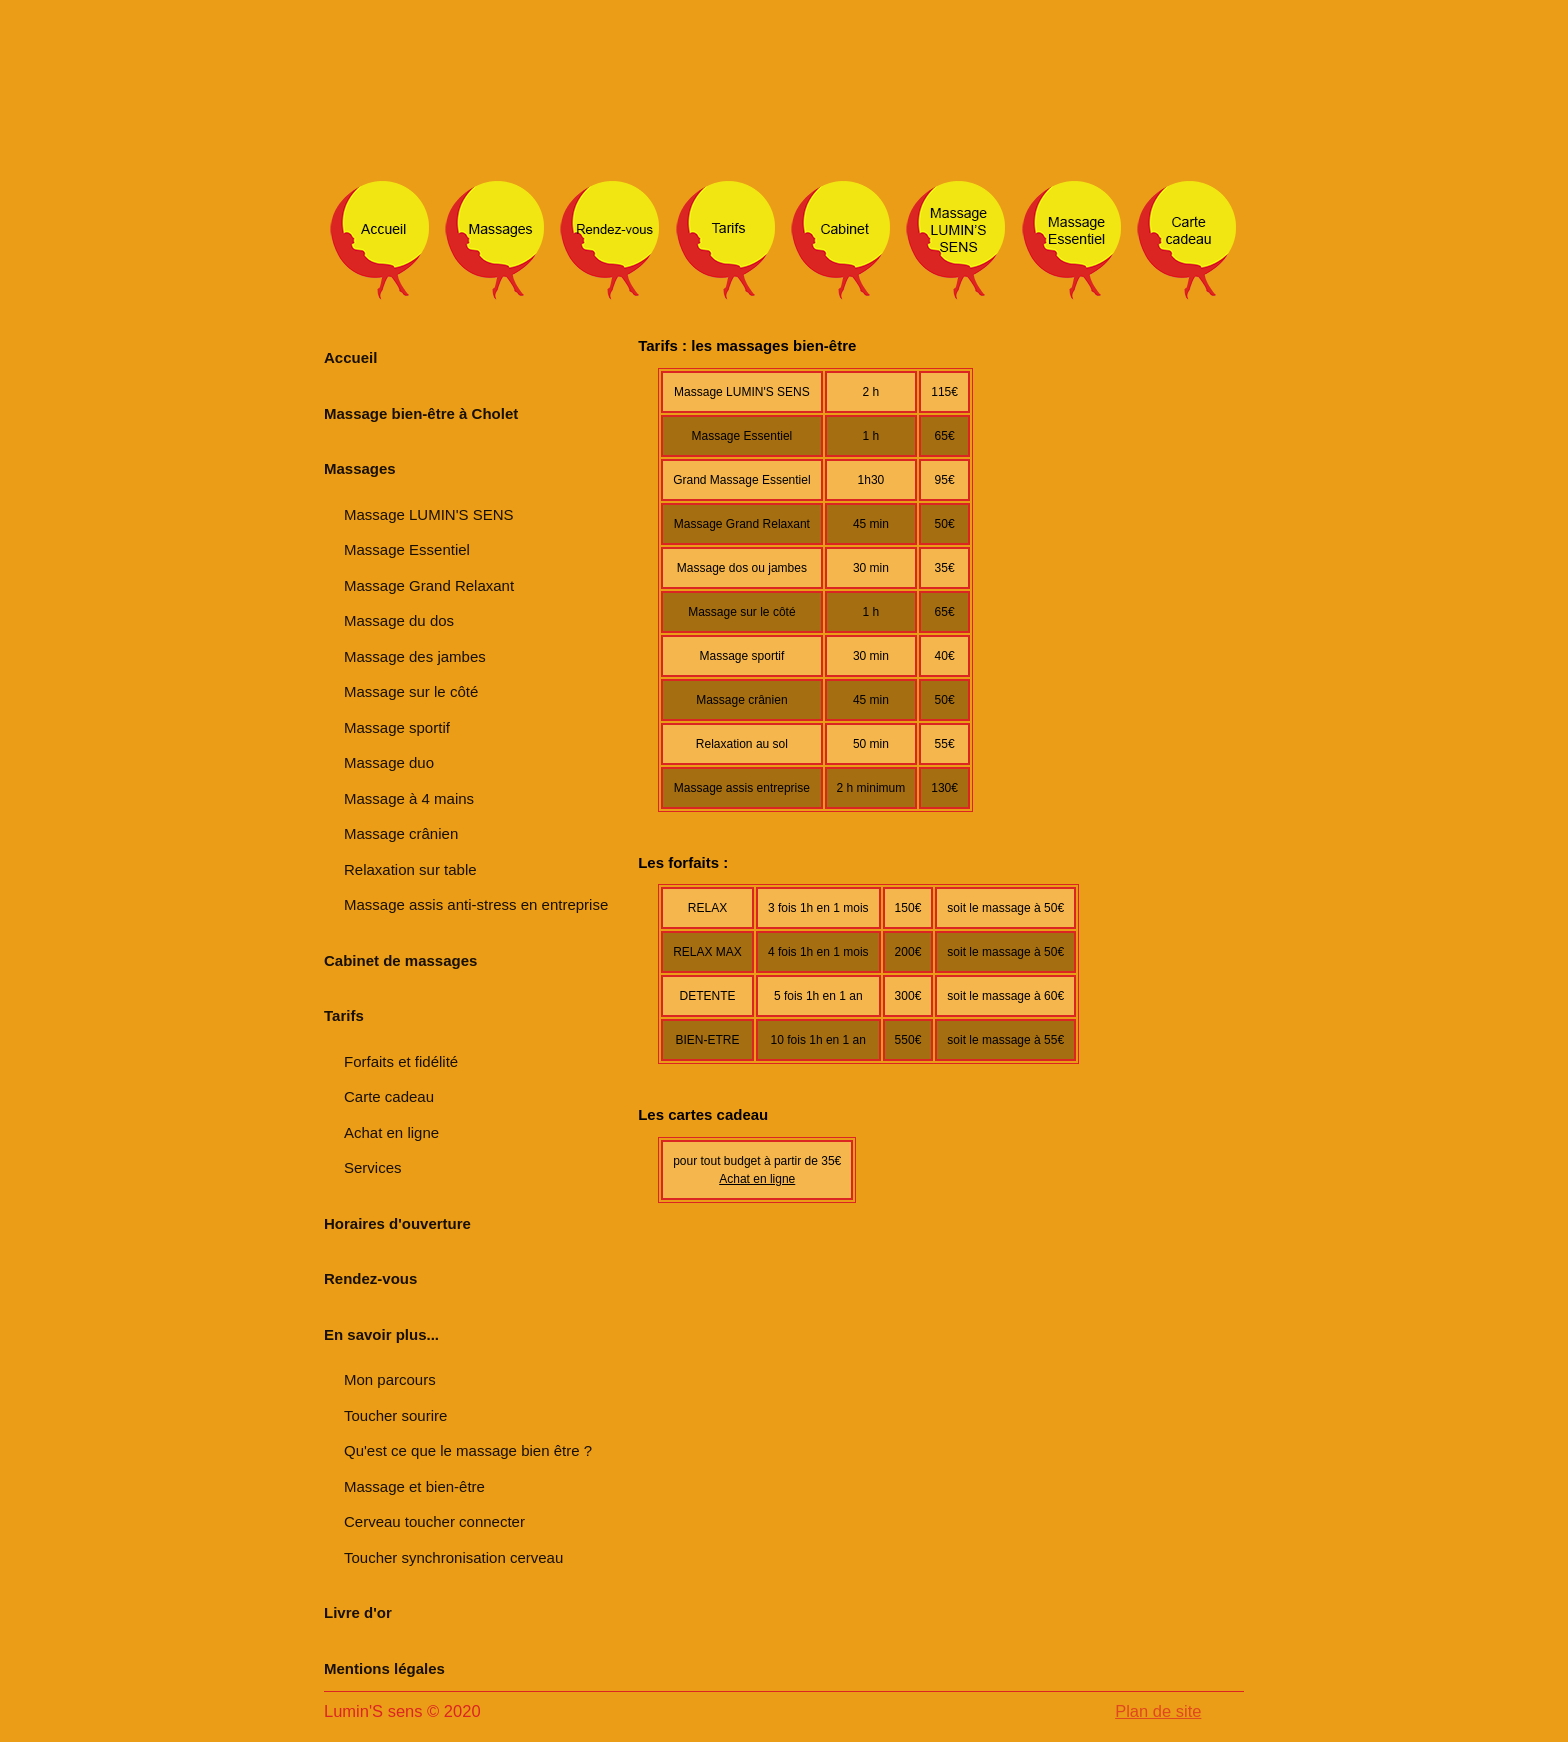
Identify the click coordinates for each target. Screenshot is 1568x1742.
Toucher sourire (395, 1415)
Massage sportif (397, 727)
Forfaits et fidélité (401, 1061)
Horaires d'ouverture (397, 1223)
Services (373, 1167)
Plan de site (1158, 1711)
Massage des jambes (415, 656)
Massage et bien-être (414, 1486)
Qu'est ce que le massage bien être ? (468, 1450)
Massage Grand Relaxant (429, 585)
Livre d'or (358, 1612)
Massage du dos (399, 620)
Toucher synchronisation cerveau (453, 1557)
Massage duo (389, 762)
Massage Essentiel (407, 549)
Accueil (350, 357)
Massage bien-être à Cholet (421, 413)
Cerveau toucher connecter (434, 1521)
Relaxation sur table (410, 869)
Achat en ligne (391, 1132)
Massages (360, 468)
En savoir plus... (381, 1334)
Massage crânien (401, 833)
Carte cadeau (389, 1096)
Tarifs (344, 1015)
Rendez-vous (370, 1278)
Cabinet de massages (400, 960)
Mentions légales (384, 1668)
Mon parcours (390, 1379)
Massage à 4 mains (409, 798)
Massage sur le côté (411, 691)
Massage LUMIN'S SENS (429, 514)
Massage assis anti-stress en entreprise (476, 904)
